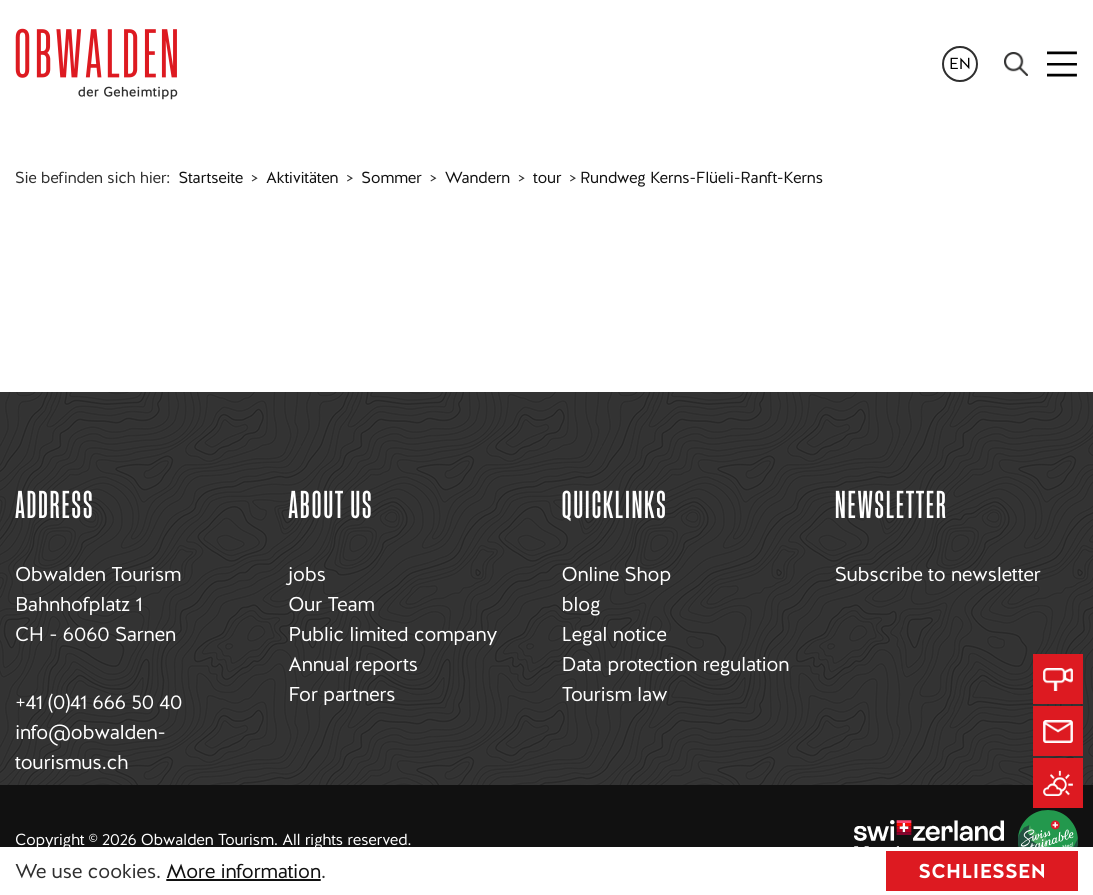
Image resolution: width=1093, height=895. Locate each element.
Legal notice (614, 634)
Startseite (211, 177)
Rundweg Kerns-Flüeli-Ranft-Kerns (701, 177)
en (960, 63)
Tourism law (615, 694)
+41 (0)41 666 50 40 (98, 702)
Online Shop (616, 574)
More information (243, 871)
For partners (341, 694)
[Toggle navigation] (1063, 64)
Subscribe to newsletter (937, 574)
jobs (306, 574)
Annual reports (352, 664)
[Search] (1016, 64)
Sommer (391, 177)
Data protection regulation (676, 664)
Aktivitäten (302, 177)
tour (547, 177)
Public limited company (392, 634)
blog (581, 604)
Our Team (331, 604)
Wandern (477, 177)
